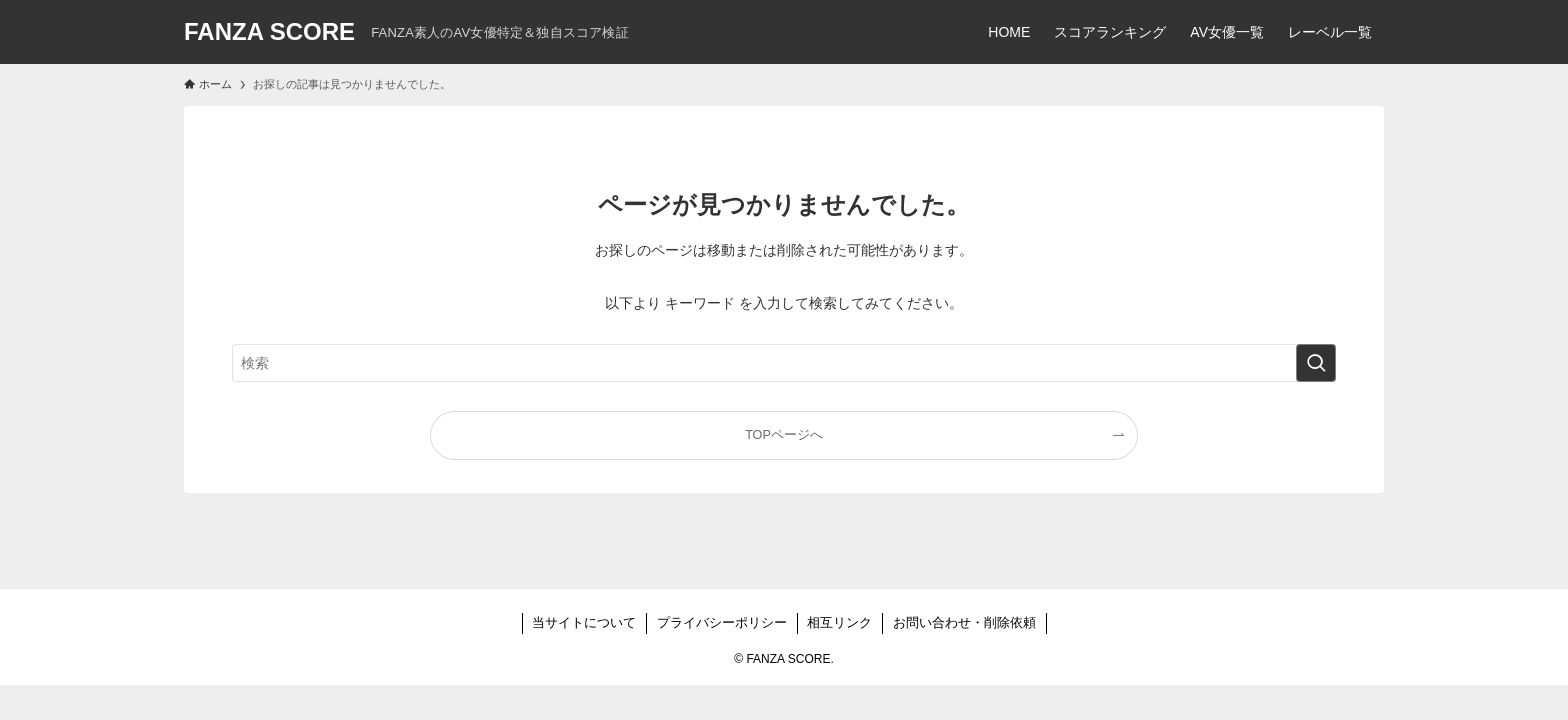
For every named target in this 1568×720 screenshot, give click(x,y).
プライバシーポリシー (722, 622)
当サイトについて (584, 622)
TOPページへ (784, 435)
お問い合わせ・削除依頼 (964, 622)
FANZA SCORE (269, 32)
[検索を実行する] (1316, 363)
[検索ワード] (784, 363)
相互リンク (839, 622)
